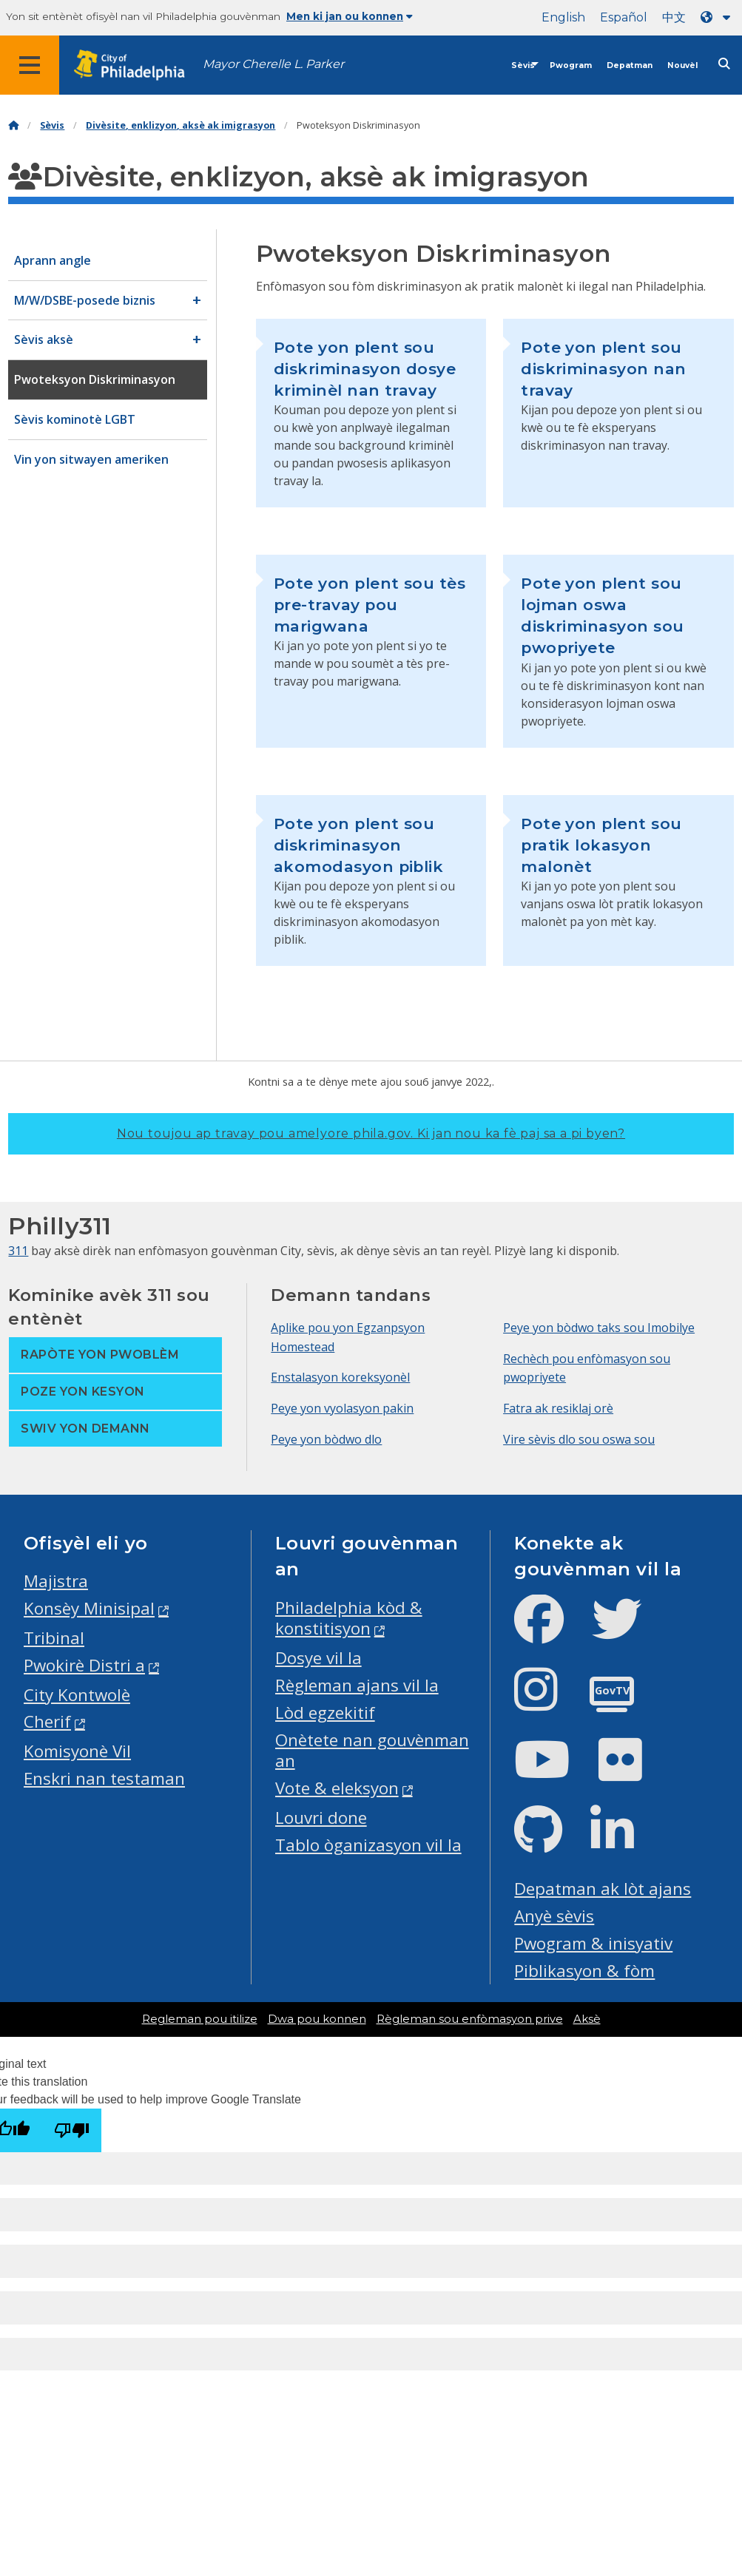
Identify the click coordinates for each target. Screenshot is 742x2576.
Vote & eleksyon (337, 1788)
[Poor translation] (71, 2130)
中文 (674, 17)
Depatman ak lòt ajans (602, 1888)
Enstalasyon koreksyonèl (340, 1377)
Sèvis (523, 65)
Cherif (47, 1721)
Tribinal (54, 1637)
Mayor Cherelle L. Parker (273, 64)
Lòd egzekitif (325, 1712)
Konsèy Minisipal (89, 1608)
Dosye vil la (318, 1657)
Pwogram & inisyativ (593, 1943)
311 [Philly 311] (18, 1251)
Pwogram (571, 65)
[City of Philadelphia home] (137, 65)
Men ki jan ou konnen (349, 16)
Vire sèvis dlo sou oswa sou (579, 1439)
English (563, 17)
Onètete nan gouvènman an (372, 1750)
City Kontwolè (77, 1694)
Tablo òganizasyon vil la (368, 1844)
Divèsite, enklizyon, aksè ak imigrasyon (180, 125)
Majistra (56, 1580)
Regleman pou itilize (199, 2019)
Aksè (587, 2019)
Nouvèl (682, 65)
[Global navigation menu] (29, 65)
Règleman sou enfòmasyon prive (470, 2019)
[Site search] (724, 64)
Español (623, 17)
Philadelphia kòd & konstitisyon (348, 1618)
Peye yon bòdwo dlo (326, 1439)
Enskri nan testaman (104, 1778)
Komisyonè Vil (77, 1751)
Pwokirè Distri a (84, 1665)
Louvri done (321, 1817)
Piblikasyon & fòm (584, 1970)
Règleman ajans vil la (357, 1685)
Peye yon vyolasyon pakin (342, 1408)
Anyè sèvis (554, 1915)
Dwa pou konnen (317, 2019)
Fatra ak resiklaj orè (558, 1408)
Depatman (629, 65)
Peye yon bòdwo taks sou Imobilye (599, 1327)
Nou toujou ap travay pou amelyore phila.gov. (371, 1133)
